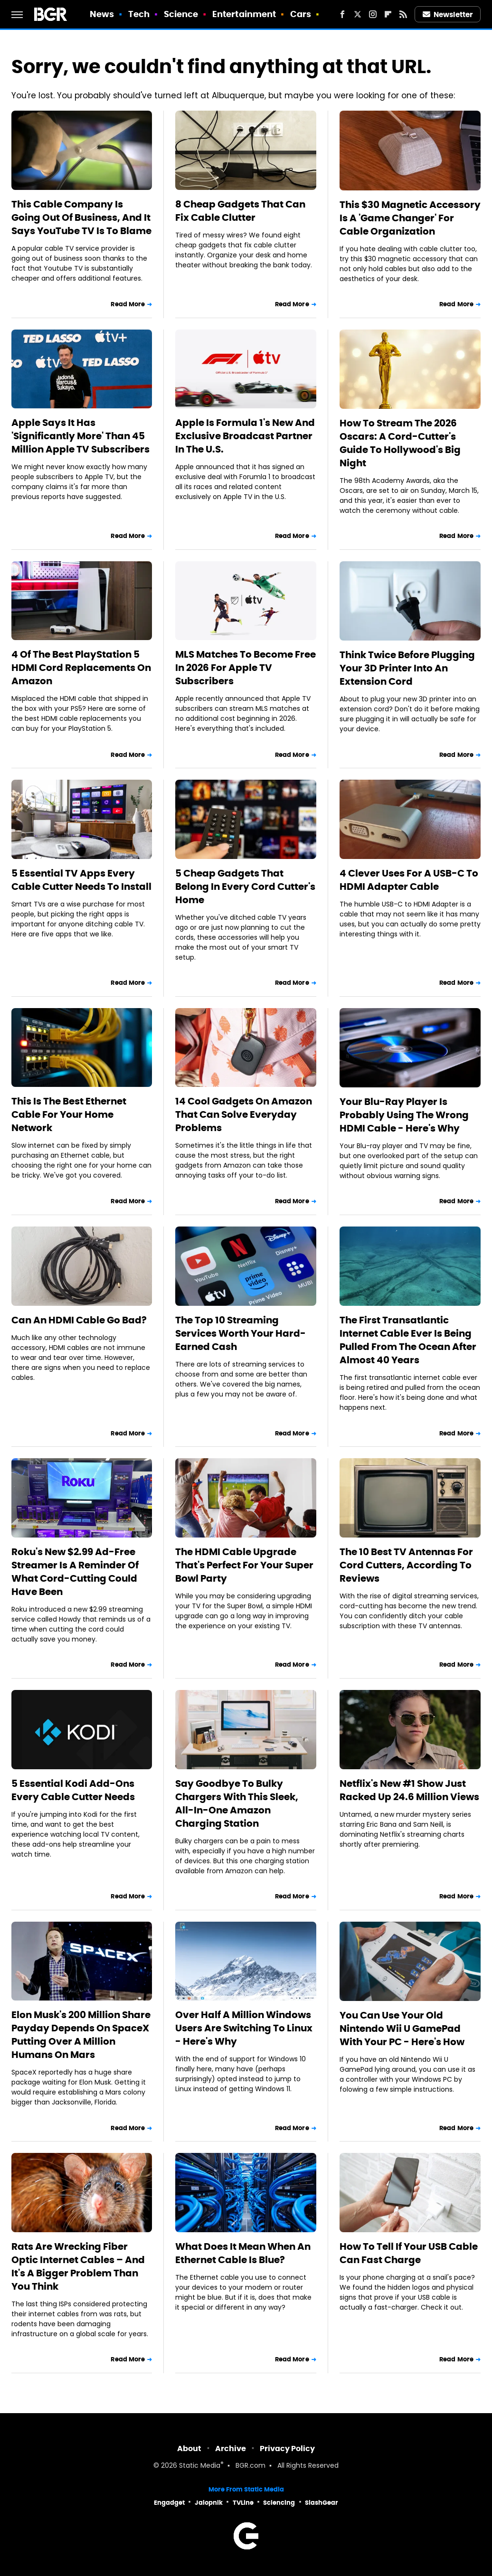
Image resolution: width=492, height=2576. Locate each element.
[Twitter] (357, 14)
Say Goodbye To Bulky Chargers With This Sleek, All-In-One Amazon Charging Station (236, 1803)
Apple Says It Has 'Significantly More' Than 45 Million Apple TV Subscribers (80, 435)
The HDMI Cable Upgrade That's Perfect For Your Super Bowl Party (244, 1565)
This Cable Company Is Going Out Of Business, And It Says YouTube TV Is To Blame (81, 217)
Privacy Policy (287, 2448)
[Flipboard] (388, 14)
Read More (128, 304)
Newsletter (448, 14)
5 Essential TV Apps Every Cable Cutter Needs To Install (81, 880)
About (189, 2448)
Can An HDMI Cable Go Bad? (79, 1320)
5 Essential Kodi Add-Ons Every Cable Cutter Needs (73, 1790)
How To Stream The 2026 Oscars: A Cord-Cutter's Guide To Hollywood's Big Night (400, 443)
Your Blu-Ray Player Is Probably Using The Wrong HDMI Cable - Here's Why (404, 1114)
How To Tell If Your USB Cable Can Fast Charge (409, 2253)
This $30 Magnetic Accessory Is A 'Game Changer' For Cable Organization (410, 217)
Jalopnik (209, 2503)
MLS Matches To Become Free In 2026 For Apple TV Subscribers (245, 667)
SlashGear (321, 2503)
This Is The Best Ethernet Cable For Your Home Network (68, 1114)
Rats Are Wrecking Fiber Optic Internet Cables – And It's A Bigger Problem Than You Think (78, 2266)
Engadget (169, 2503)
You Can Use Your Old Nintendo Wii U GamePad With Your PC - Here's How (402, 2028)
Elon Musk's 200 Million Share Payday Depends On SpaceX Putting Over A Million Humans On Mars (81, 2035)
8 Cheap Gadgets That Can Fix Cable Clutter (240, 211)
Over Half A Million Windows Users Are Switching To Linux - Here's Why (243, 2028)
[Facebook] (342, 14)
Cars (300, 14)
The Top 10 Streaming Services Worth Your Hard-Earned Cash (240, 1333)
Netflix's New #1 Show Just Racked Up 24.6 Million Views (409, 1790)
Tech (139, 14)
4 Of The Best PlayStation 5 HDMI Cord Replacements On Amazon (81, 667)
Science (181, 14)
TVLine (243, 2503)
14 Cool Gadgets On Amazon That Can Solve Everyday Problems (243, 1114)
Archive (230, 2448)
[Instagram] (373, 14)
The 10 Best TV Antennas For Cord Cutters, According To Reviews (406, 1565)
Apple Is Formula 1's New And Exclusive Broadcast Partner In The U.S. (245, 435)
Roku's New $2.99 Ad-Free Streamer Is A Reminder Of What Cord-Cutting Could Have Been (75, 1572)
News (102, 14)
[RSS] (403, 14)
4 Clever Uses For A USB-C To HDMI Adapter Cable (409, 880)
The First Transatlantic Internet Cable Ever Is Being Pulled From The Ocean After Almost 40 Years (408, 1340)
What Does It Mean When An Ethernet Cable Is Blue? (243, 2253)
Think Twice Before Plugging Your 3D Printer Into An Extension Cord (407, 668)
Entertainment (244, 14)
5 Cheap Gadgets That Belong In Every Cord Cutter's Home (245, 886)
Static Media (199, 2466)
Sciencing (279, 2503)
